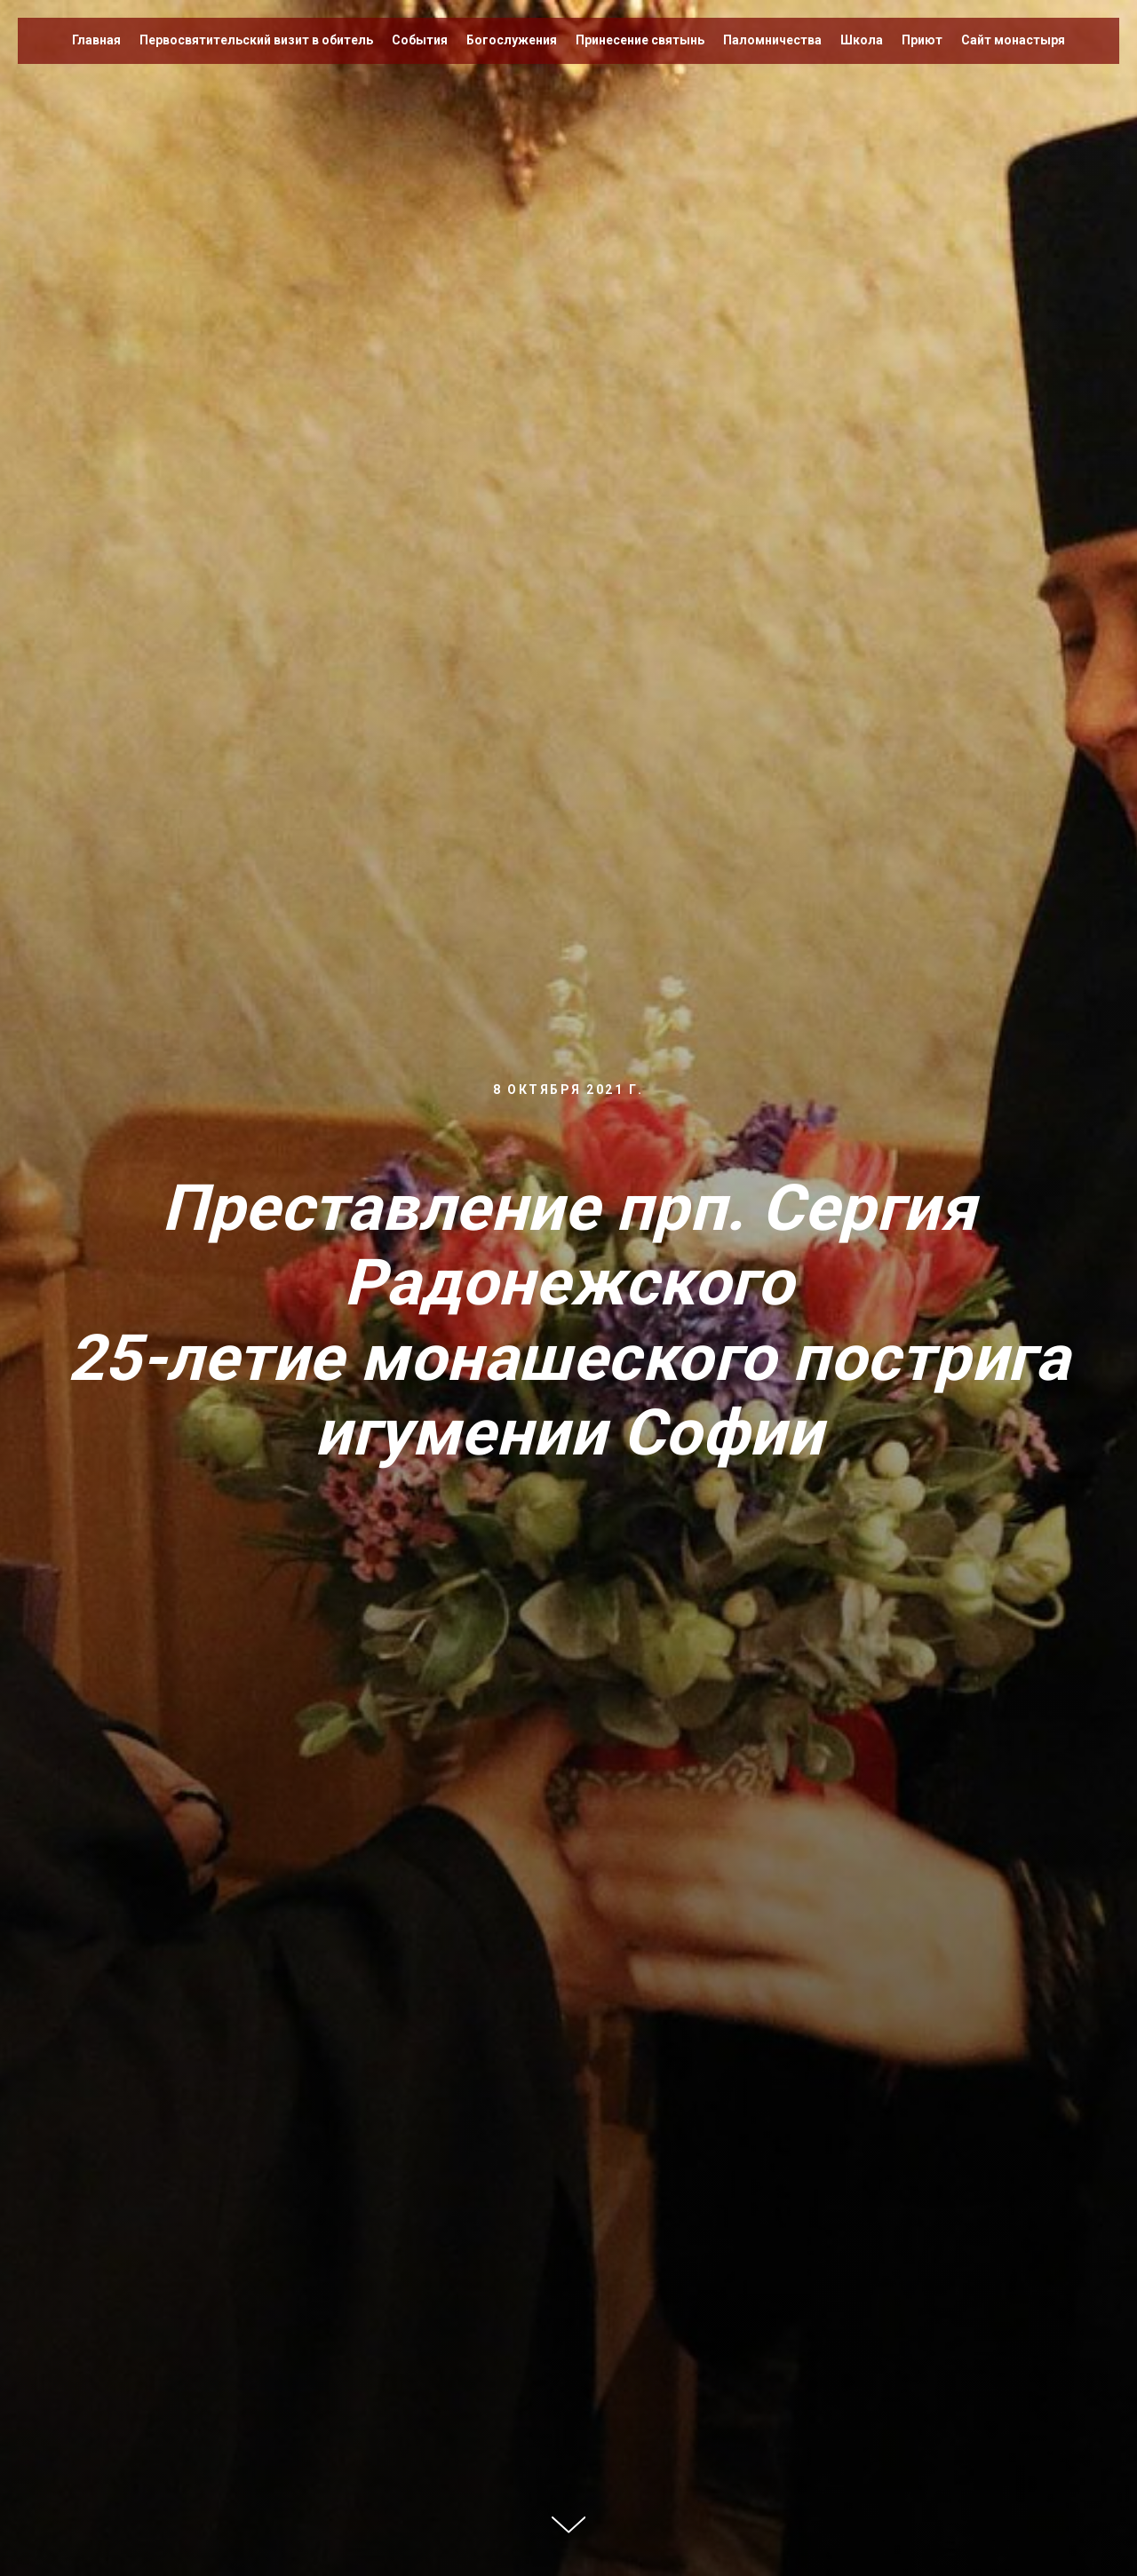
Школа (861, 40)
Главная (96, 40)
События (420, 40)
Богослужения (511, 40)
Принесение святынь (640, 40)
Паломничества (772, 40)
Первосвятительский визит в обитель (256, 40)
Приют (922, 40)
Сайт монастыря (1013, 40)
